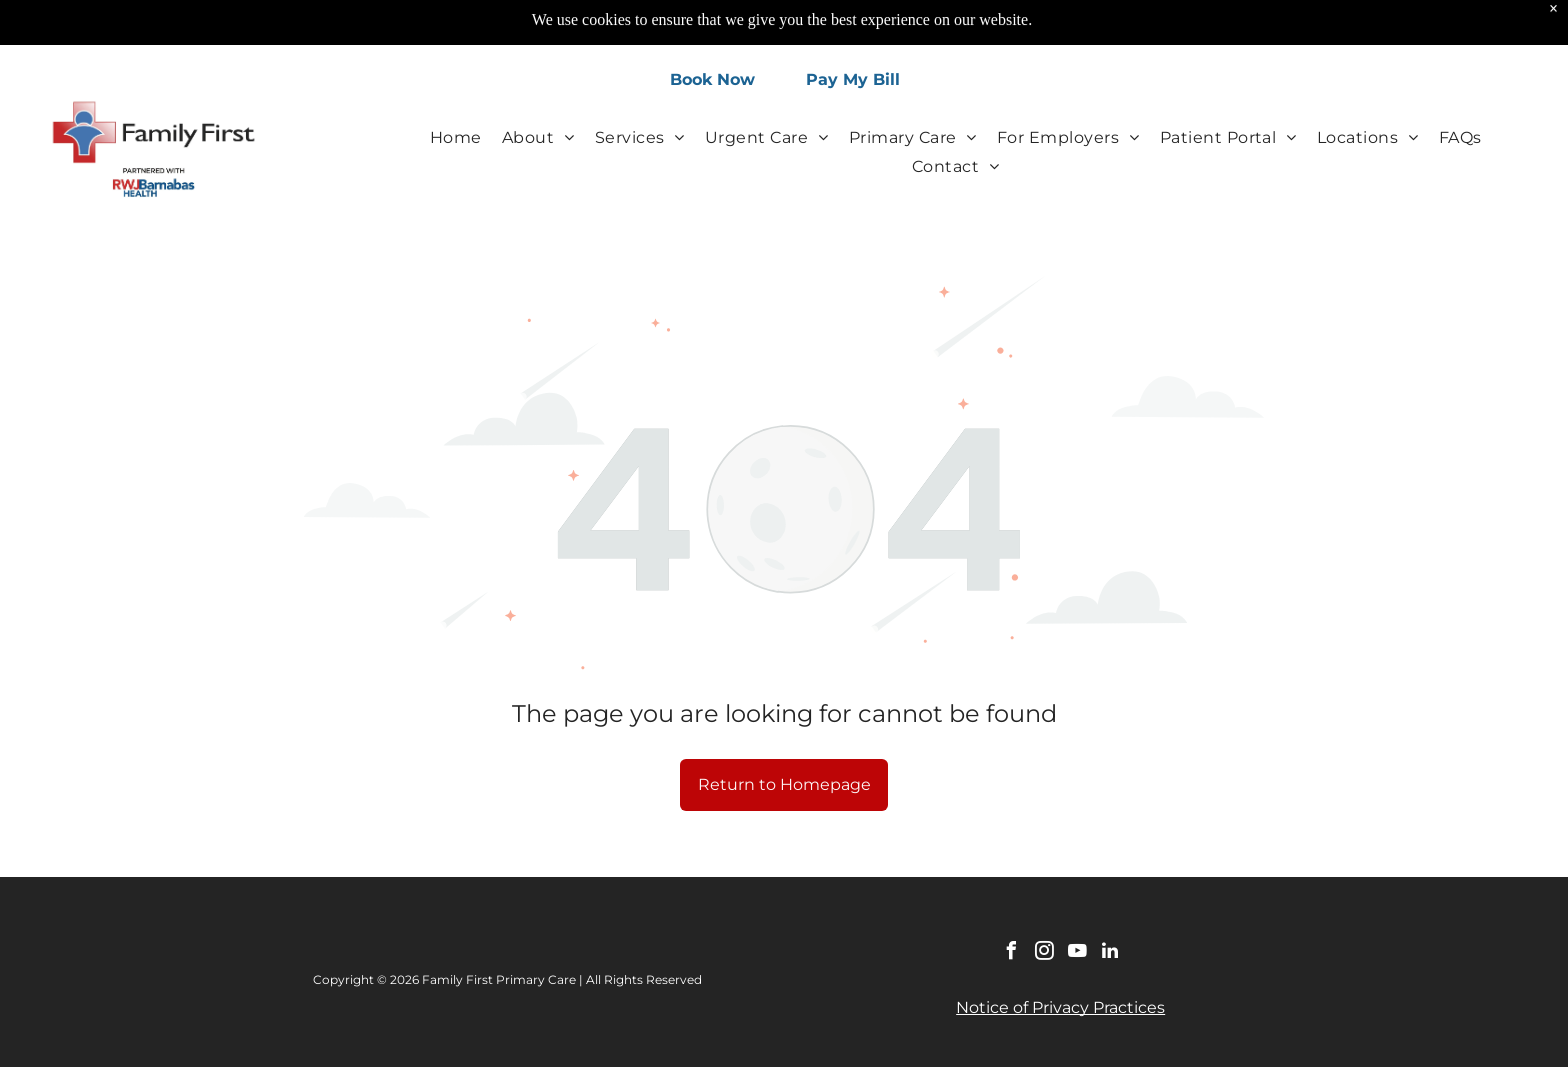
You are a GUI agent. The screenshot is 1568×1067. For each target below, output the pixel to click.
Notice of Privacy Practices (1060, 1007)
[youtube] (1077, 953)
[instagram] (1044, 953)
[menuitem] (456, 136)
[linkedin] (1110, 953)
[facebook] (1011, 953)
